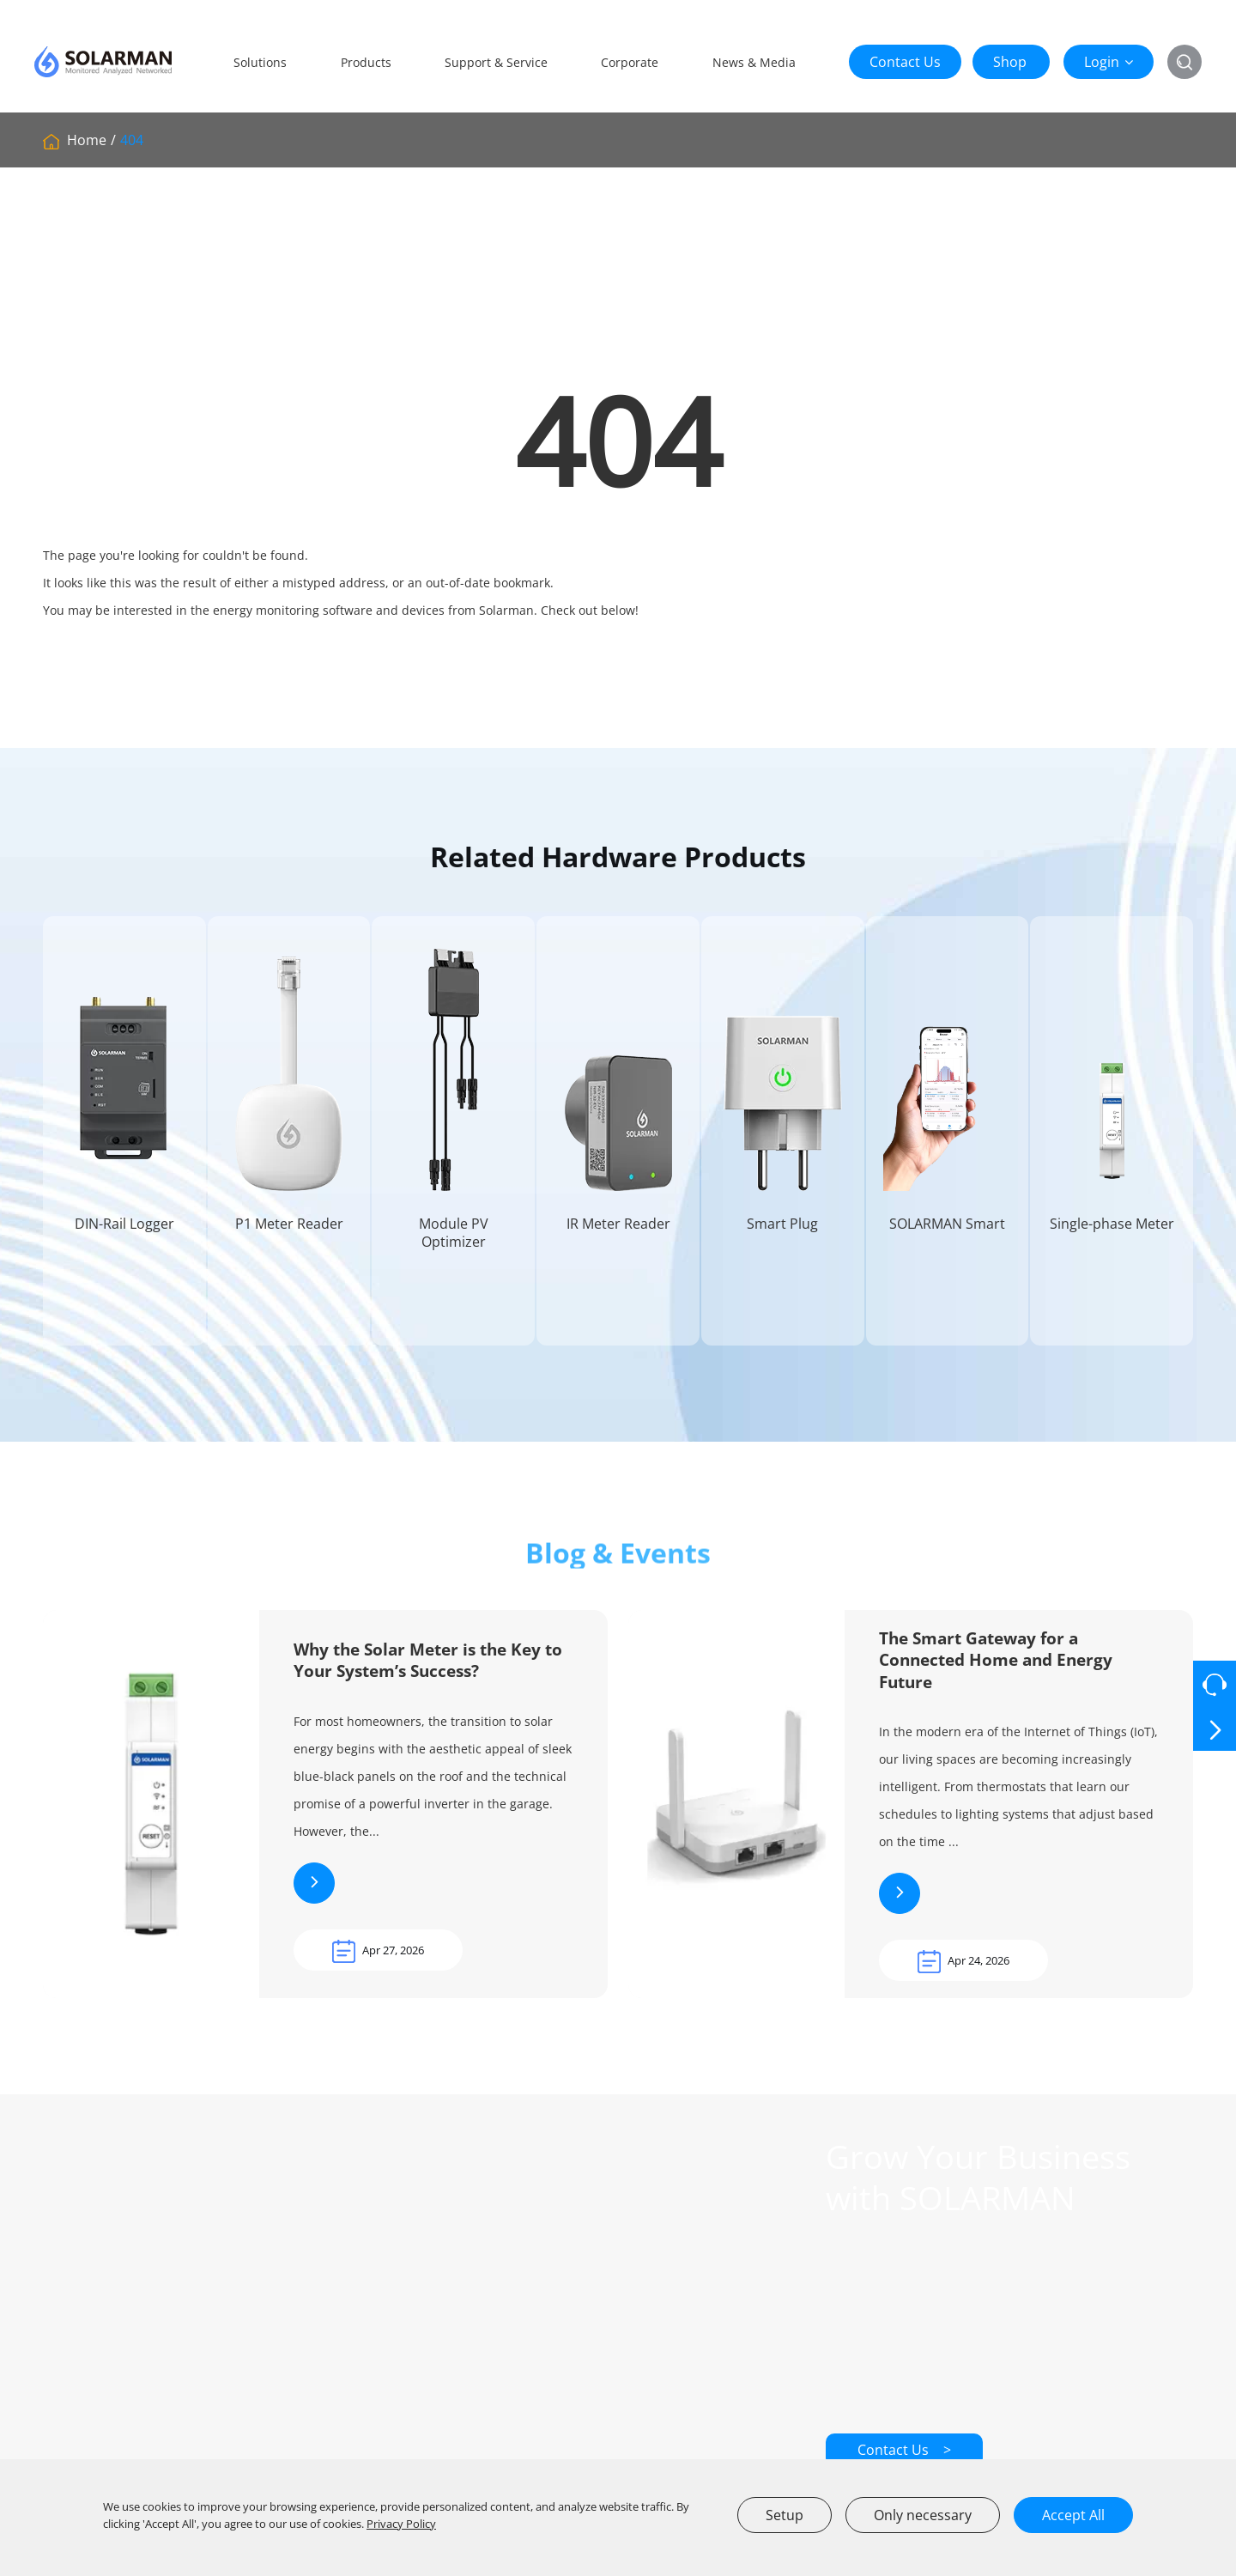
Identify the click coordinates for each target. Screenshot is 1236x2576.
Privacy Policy (401, 2523)
